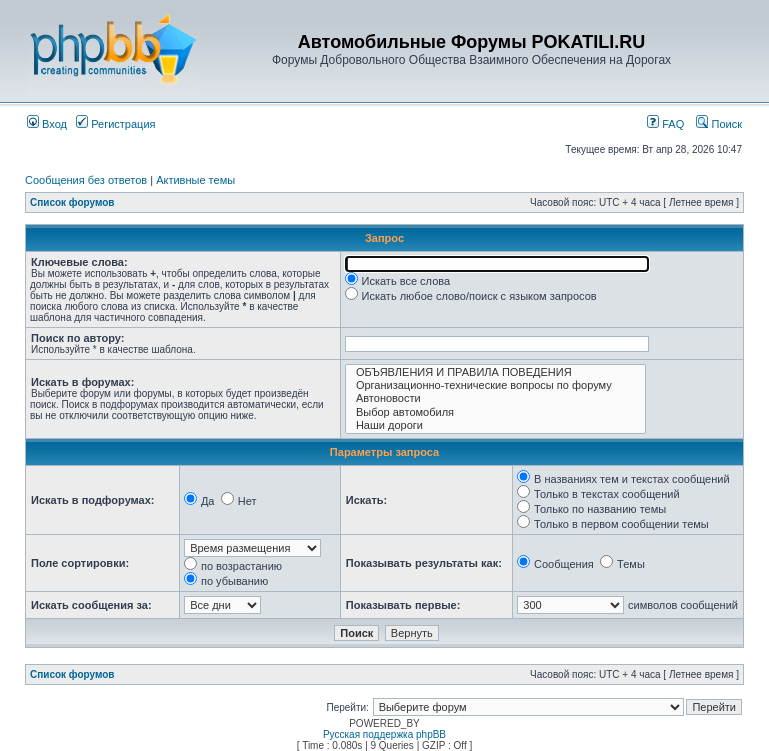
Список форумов (72, 202)
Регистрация (115, 124)
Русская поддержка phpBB (384, 734)
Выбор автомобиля (495, 412)
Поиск (719, 124)
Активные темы (195, 180)
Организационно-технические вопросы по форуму (495, 385)
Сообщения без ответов (86, 180)
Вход (47, 124)
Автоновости (495, 398)
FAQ (665, 124)
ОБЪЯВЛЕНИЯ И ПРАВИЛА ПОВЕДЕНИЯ (495, 372)
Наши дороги (495, 425)
